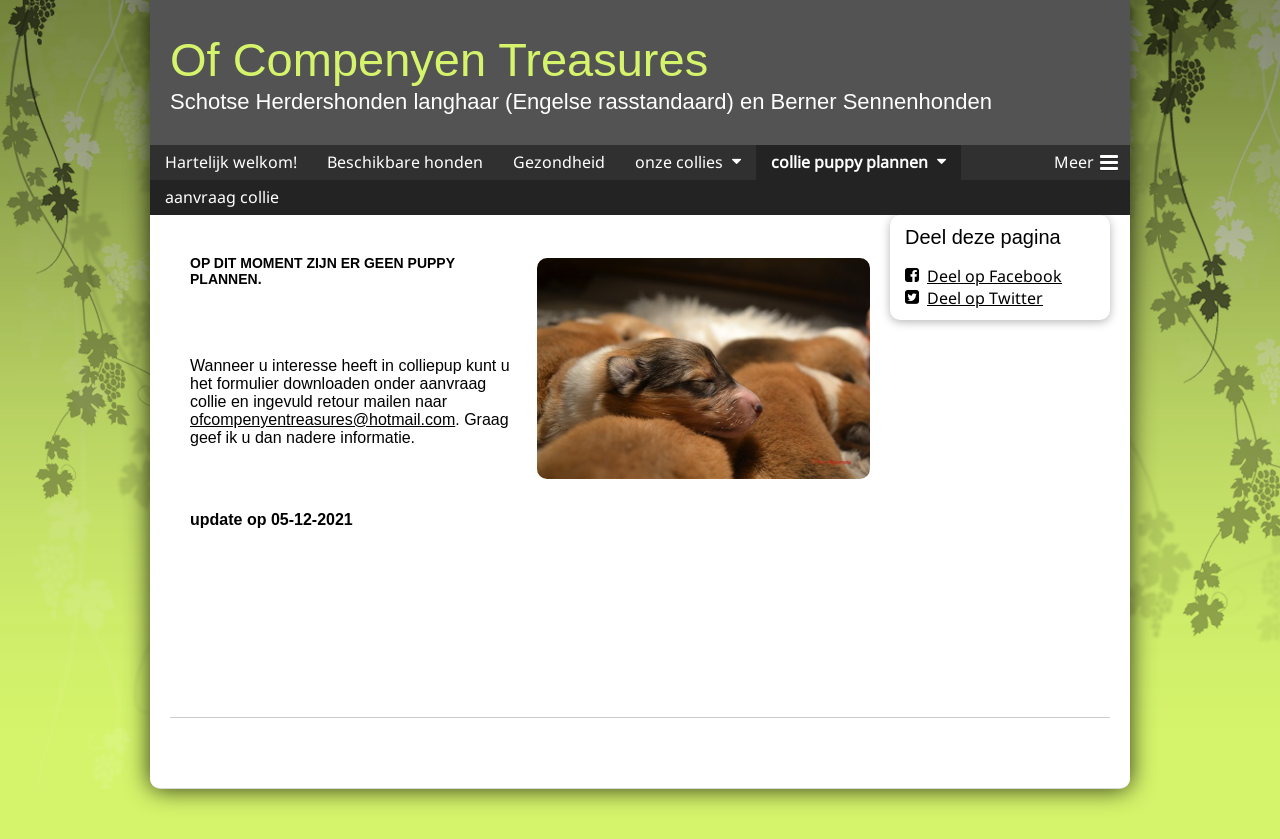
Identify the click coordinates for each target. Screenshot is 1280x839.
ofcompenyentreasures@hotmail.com (322, 419)
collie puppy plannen (849, 162)
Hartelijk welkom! (231, 162)
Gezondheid (559, 162)
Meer (1086, 159)
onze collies (679, 162)
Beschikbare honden (405, 162)
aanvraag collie (222, 197)
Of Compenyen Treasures (439, 59)
